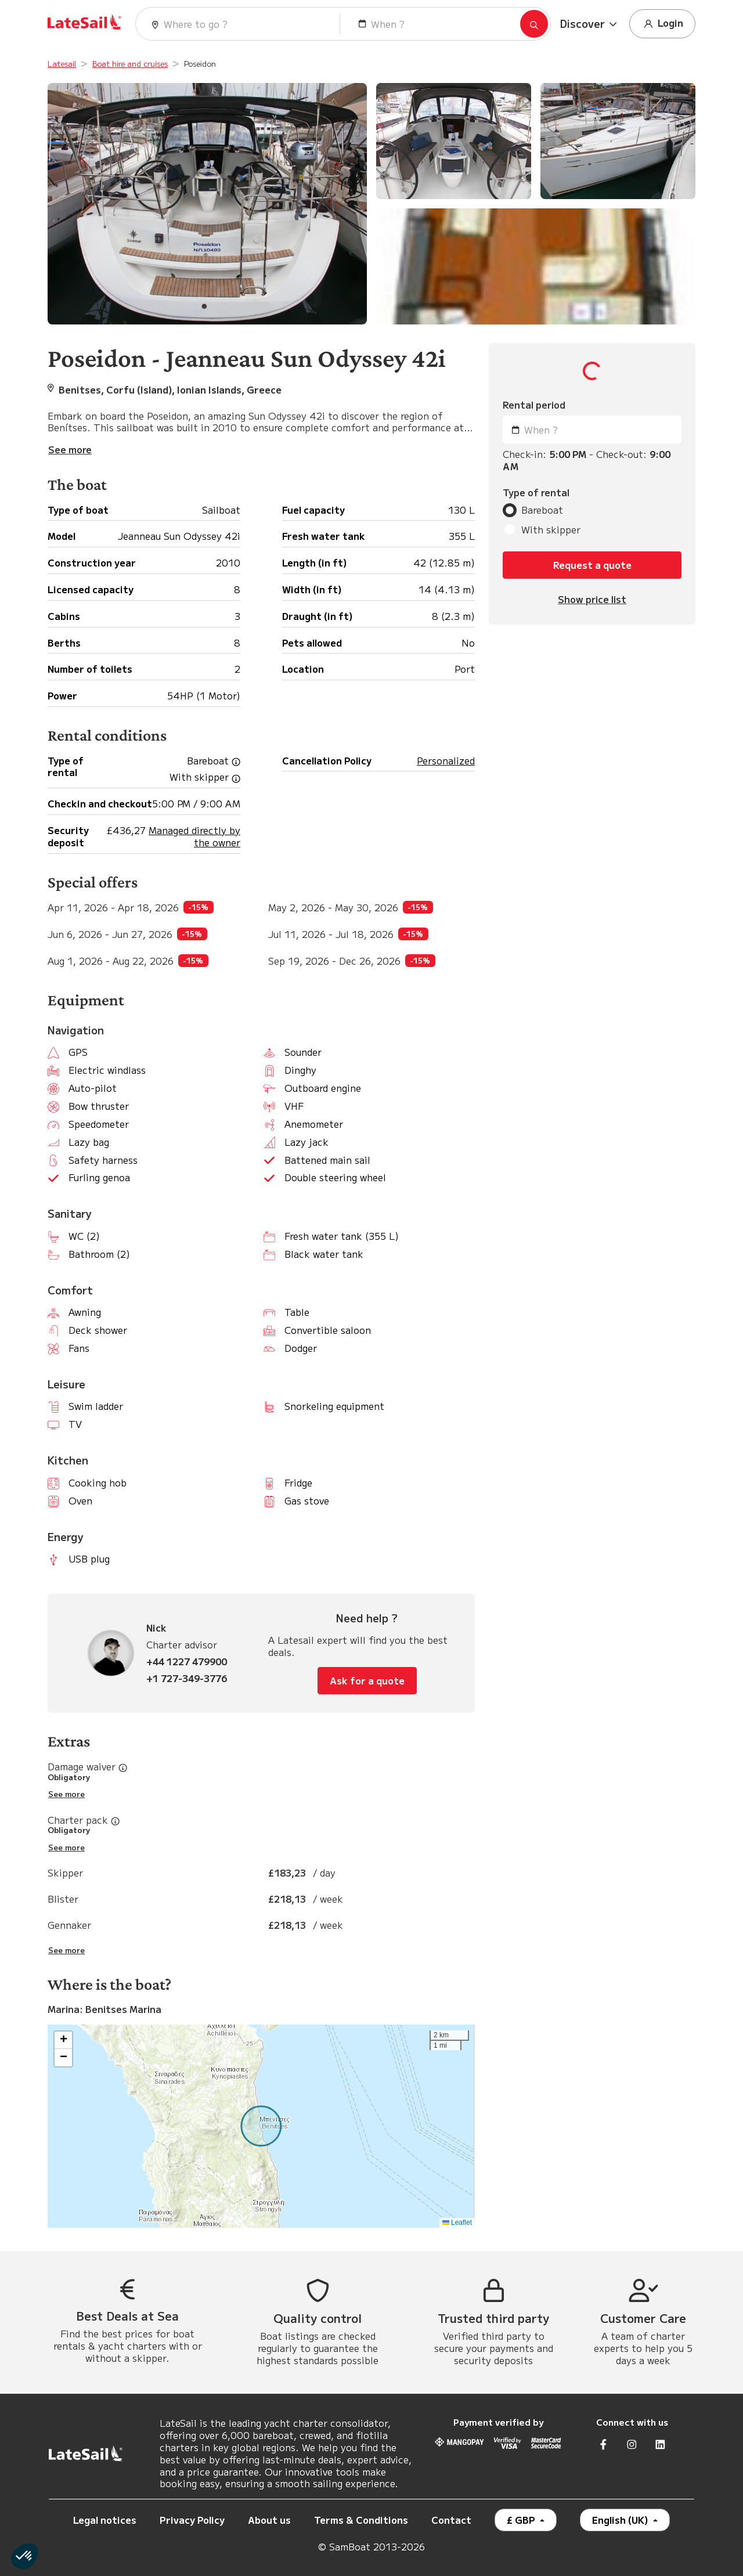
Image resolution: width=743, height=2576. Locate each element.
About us (269, 2520)
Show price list (592, 599)
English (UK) (621, 2520)
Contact (451, 2520)
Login (662, 23)
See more (66, 1794)
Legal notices (104, 2520)
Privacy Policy (192, 2520)
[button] (590, 24)
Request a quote (592, 565)
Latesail (62, 63)
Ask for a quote (367, 1680)
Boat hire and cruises (130, 63)
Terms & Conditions (361, 2520)
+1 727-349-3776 (186, 1678)
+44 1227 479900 (186, 1661)
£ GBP (522, 2520)
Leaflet (457, 2222)
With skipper (550, 530)
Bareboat (542, 510)
